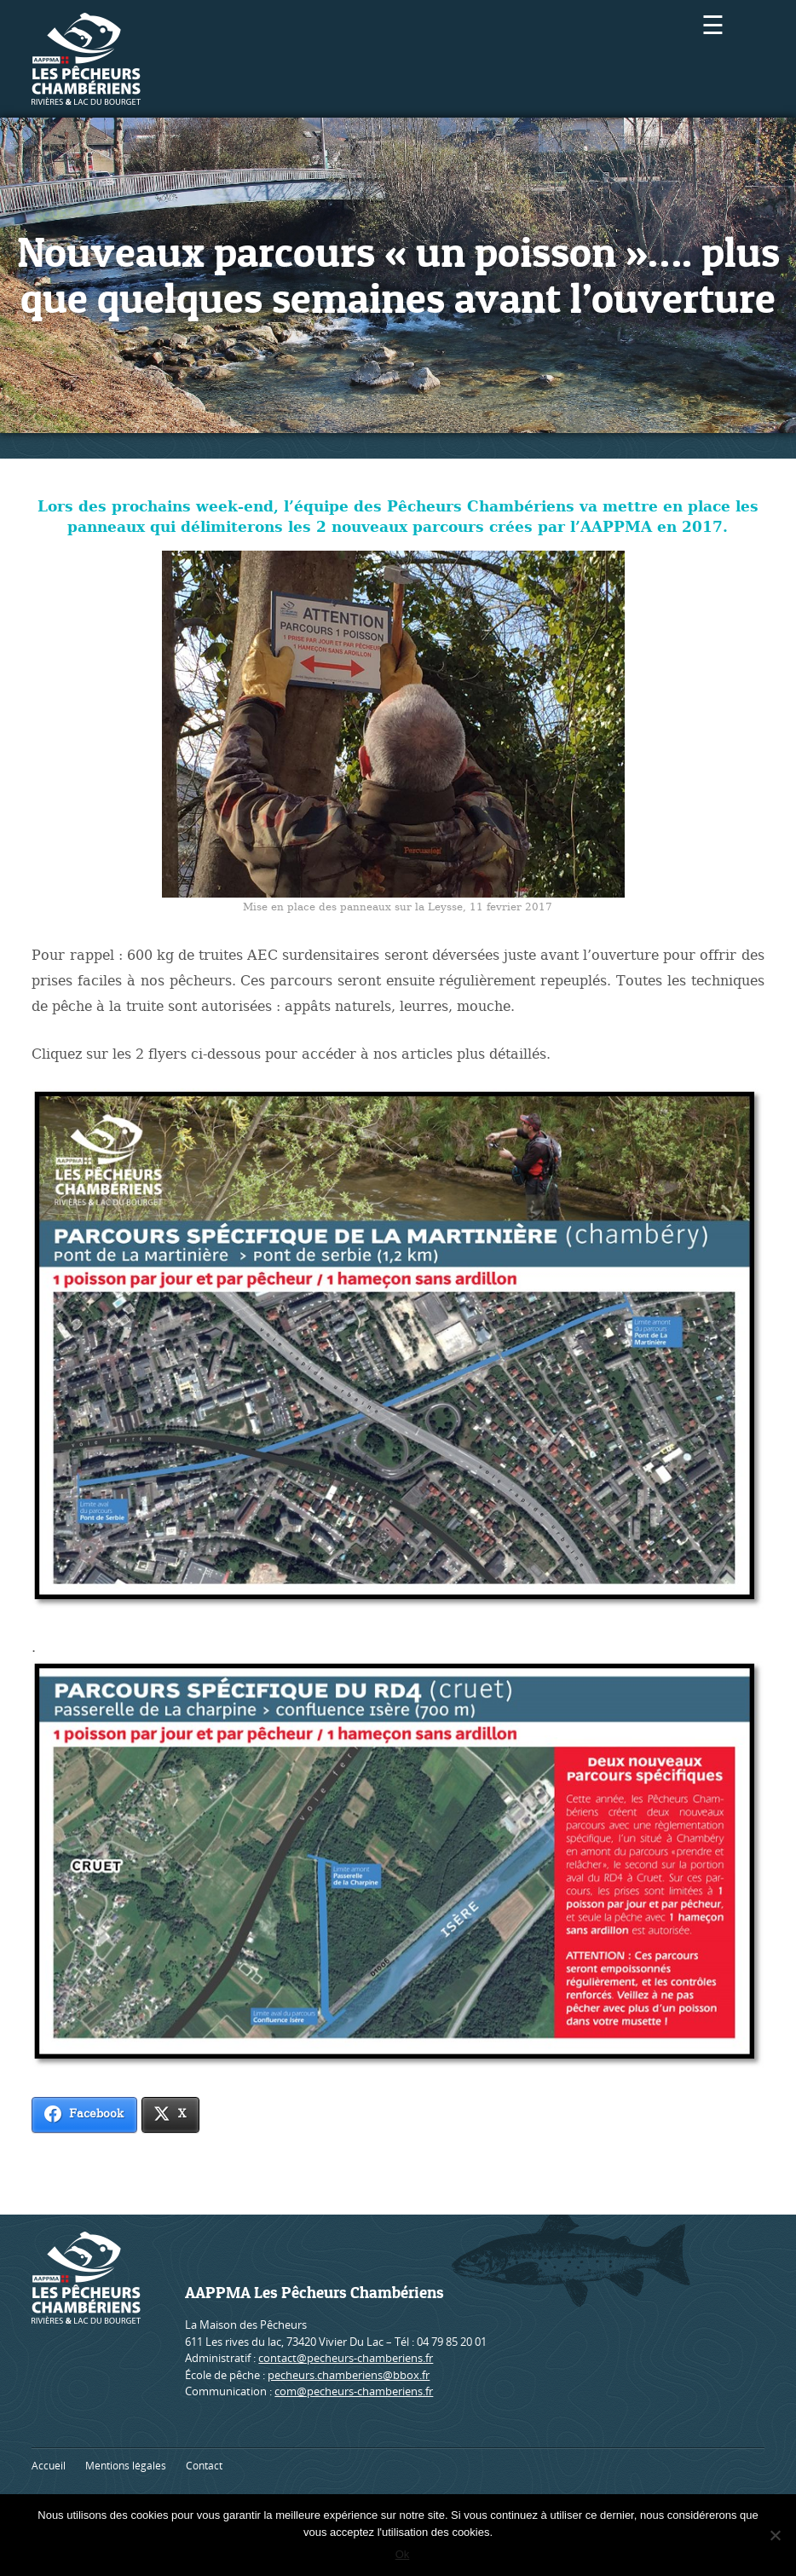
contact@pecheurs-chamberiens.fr (345, 2357)
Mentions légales (125, 2465)
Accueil (49, 2465)
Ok (402, 2554)
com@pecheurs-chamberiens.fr (353, 2391)
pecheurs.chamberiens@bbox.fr (349, 2375)
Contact (204, 2465)
